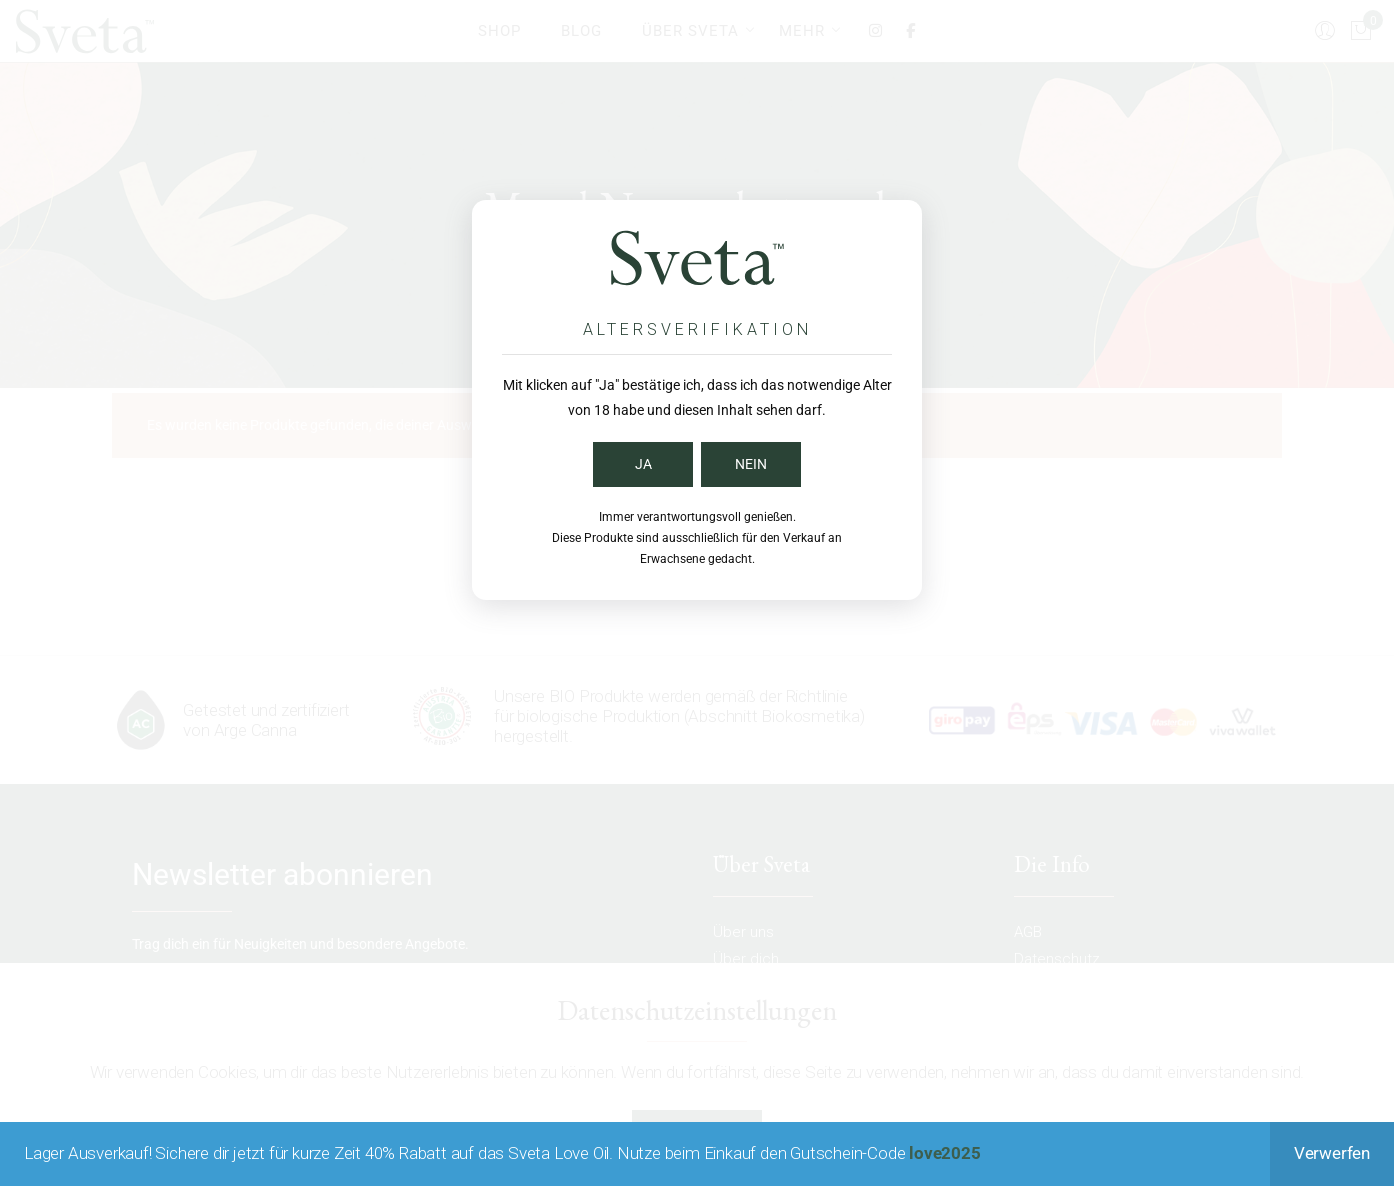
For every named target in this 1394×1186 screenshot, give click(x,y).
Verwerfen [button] (1332, 1153)
